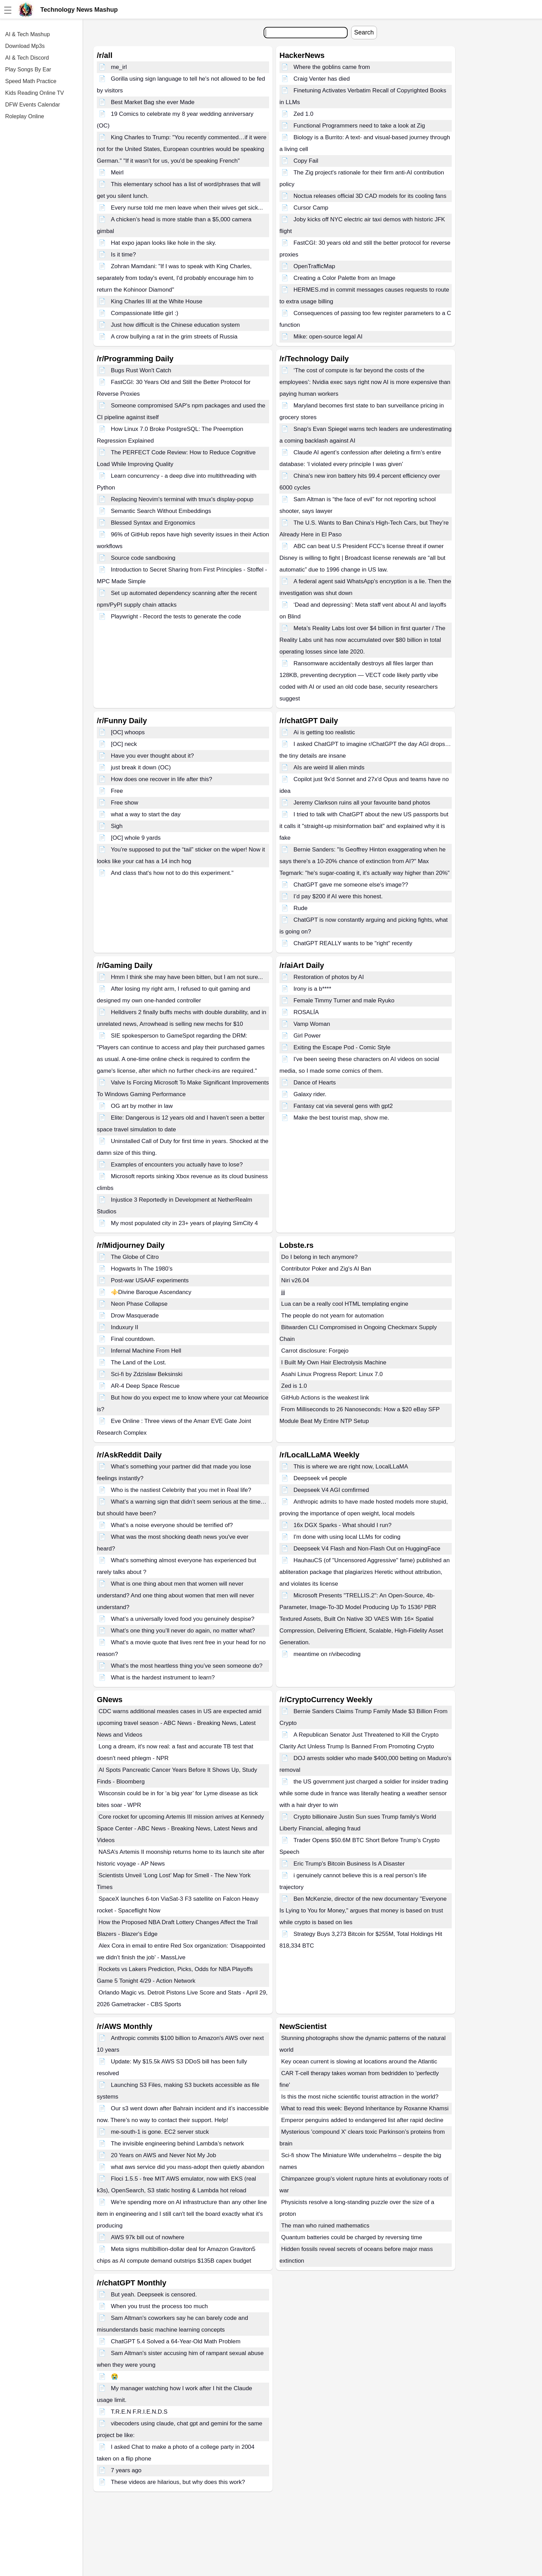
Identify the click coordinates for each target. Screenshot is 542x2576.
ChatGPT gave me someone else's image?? (351, 884)
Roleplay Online (24, 116)
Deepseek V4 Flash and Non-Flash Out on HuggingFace (367, 1548)
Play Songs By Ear (28, 69)
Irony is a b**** (312, 989)
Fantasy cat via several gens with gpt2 (343, 1106)
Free (117, 791)
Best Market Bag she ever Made (153, 102)
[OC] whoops (128, 732)
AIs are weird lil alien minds (329, 767)
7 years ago (126, 2470)
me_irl (119, 67)
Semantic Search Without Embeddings (161, 511)
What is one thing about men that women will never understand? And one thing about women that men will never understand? (175, 1595)
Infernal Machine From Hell (146, 1350)
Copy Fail (306, 161)
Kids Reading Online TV (34, 93)
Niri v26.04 (295, 1280)
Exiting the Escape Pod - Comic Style (342, 1047)
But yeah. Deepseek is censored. (154, 2294)
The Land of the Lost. (138, 1362)
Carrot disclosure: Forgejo (315, 1350)
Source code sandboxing (143, 558)
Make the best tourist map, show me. (341, 1117)
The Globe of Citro (135, 1257)
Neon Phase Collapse (139, 1304)
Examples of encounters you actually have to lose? (177, 1164)
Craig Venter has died (322, 78)
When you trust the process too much (159, 2306)
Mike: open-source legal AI (328, 336)
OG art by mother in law (142, 1106)
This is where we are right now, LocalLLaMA (351, 1466)
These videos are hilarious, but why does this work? (178, 2482)
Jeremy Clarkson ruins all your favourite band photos (362, 802)
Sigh (117, 826)
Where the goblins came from (332, 67)
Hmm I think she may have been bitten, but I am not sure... (187, 977)
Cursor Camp (311, 207)
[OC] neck (124, 744)
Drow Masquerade (135, 1315)
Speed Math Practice (31, 81)
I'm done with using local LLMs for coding (347, 1537)
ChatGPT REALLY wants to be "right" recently (353, 943)
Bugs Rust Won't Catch (141, 370)
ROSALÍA (306, 1012)
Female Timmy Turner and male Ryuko (344, 1000)
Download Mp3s (25, 46)
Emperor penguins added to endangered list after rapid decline (362, 2120)
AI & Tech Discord (27, 58)
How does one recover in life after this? (161, 779)
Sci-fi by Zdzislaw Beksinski (147, 1374)
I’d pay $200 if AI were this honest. (338, 896)
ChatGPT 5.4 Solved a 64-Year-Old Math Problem (176, 2341)
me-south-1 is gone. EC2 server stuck (160, 2132)
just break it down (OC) (141, 767)
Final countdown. (133, 1339)
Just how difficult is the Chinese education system (175, 325)
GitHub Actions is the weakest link (325, 1397)
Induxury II (124, 1327)
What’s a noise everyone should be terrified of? (172, 1525)
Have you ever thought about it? (152, 755)
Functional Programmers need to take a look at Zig (359, 125)
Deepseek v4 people (320, 1478)
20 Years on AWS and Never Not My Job (163, 2155)
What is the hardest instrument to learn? (163, 1677)
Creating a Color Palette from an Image (345, 278)
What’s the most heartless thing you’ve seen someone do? (187, 1666)
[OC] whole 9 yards (136, 838)
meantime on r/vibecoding (327, 1654)
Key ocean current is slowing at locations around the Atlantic (359, 2061)
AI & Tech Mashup (27, 34)
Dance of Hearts (315, 1082)
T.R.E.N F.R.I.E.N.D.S (139, 2411)
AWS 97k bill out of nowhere (147, 2237)
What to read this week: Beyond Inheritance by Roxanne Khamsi (365, 2108)
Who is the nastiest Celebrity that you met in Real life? (181, 1490)
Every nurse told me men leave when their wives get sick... (187, 207)
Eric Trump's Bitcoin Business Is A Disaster (349, 1863)
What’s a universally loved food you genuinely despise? (182, 1619)
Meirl (117, 172)
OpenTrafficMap (314, 266)
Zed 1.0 (304, 114)
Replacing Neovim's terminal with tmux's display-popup (182, 499)
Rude (301, 908)
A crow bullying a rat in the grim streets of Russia (174, 336)
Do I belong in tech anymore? (319, 1257)
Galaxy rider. (310, 1094)
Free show (124, 802)
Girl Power (307, 1035)
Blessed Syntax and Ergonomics (153, 522)
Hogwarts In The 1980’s (142, 1268)
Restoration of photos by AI (329, 977)
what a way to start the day (146, 814)
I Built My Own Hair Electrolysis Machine (333, 1362)
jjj (283, 1292)
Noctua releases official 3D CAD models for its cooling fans (370, 196)
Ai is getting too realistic (324, 732)
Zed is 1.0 (294, 1386)
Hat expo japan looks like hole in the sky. (163, 243)
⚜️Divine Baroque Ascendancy (151, 1292)
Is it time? (123, 254)
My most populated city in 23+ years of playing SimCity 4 (184, 1223)
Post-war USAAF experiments (150, 1280)
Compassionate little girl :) (144, 313)
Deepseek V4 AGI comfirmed (331, 1490)
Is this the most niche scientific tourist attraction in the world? (359, 2096)
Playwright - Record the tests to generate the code (176, 616)
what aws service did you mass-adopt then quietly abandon (187, 2167)
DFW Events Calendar (32, 105)
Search (364, 32)
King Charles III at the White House (157, 301)
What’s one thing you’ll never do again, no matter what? (183, 1630)
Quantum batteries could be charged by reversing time (351, 2237)
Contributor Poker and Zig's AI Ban (326, 1268)
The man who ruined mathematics (325, 2225)
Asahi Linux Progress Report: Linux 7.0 (332, 1374)
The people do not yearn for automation (332, 1315)
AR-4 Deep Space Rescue (145, 1386)
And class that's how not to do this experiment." (172, 873)
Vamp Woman (312, 1024)
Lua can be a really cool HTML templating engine (344, 1304)
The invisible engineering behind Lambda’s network (177, 2143)
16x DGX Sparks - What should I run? (342, 1525)
